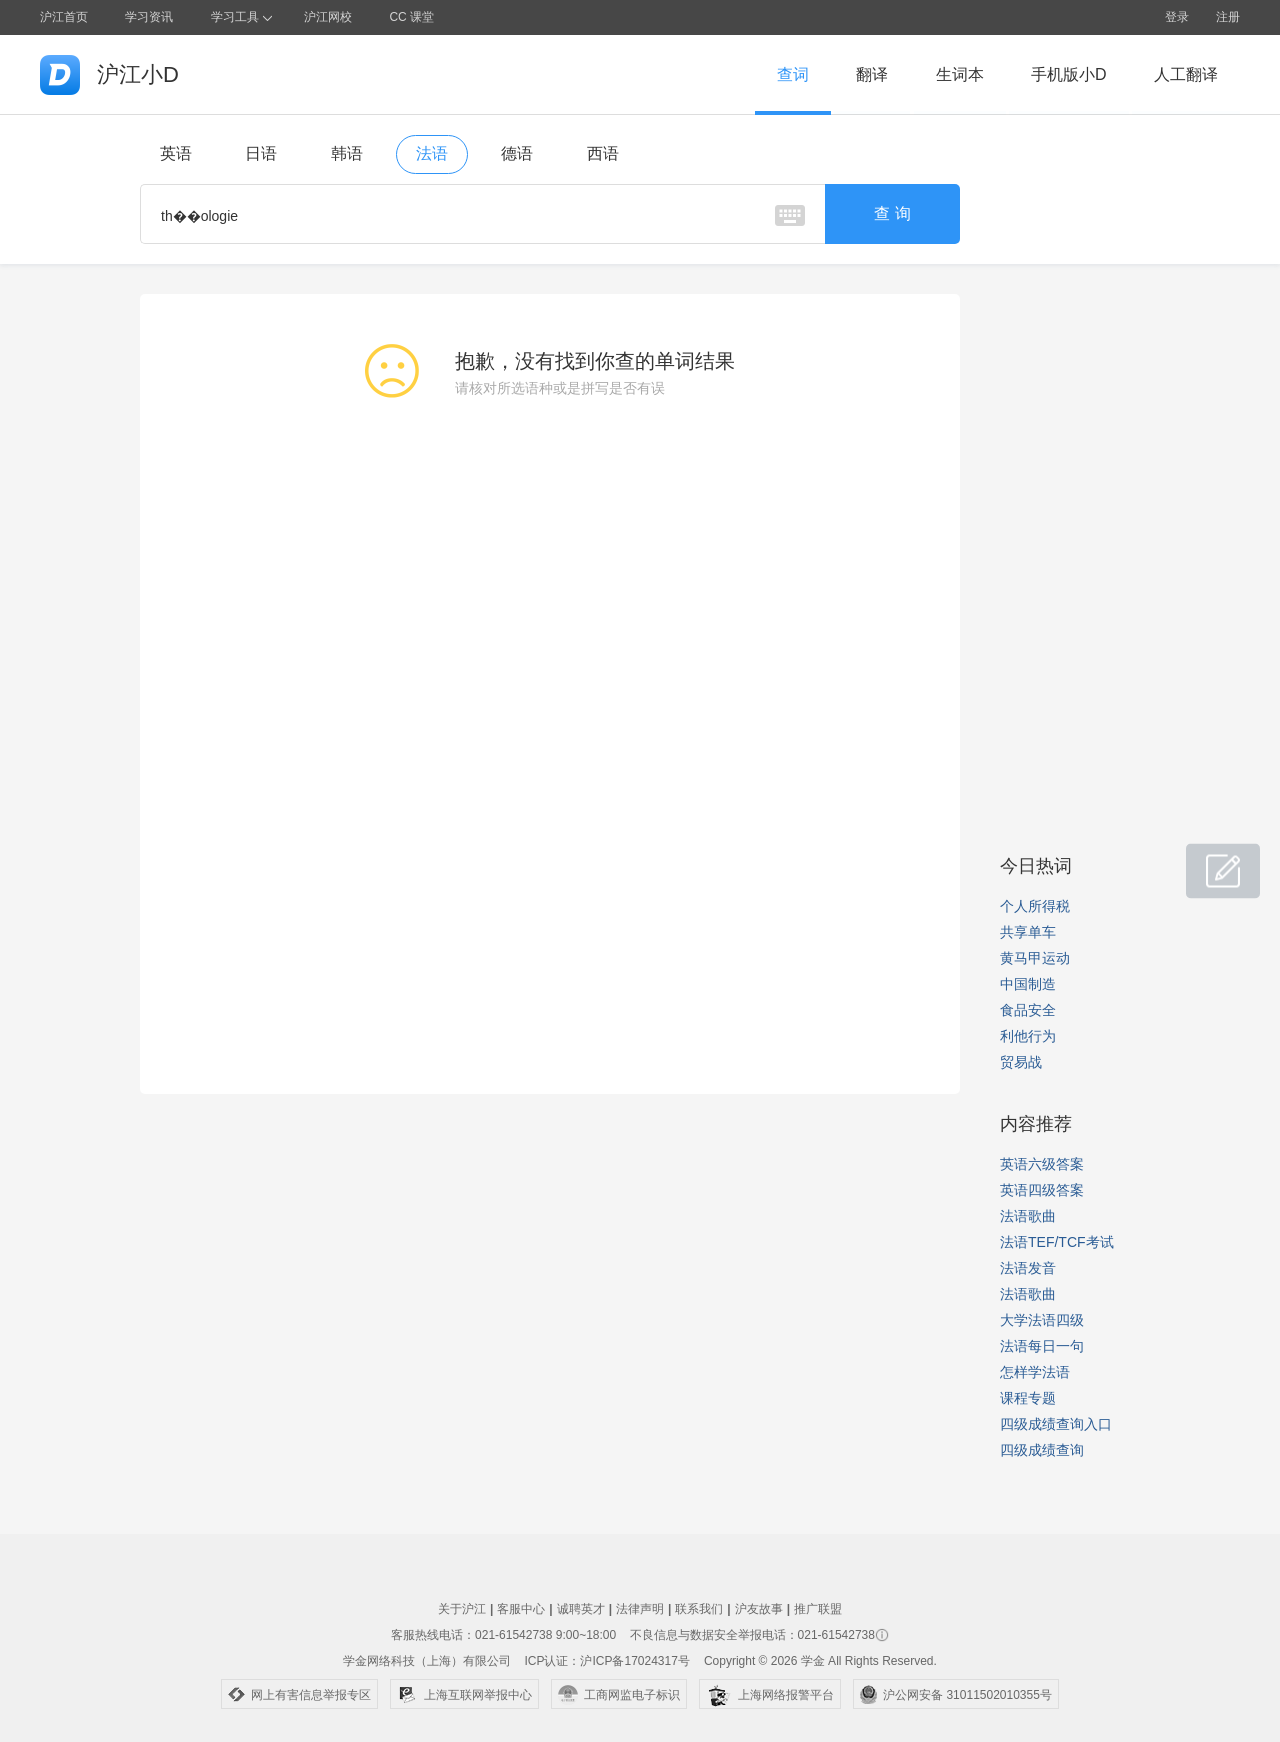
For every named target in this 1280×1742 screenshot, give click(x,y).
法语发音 (1028, 1268)
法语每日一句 (1042, 1346)
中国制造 (1028, 984)
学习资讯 (149, 17)
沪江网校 (328, 17)
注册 (1228, 17)
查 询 (892, 213)
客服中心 (521, 1609)
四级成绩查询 (1042, 1450)
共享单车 (1028, 932)
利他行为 (1028, 1036)
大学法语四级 (1042, 1320)
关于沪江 (462, 1609)
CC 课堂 (411, 17)
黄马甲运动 (1035, 958)
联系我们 (699, 1609)
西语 (603, 153)
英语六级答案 (1042, 1164)
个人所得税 (1035, 906)
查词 (793, 74)
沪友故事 (759, 1609)
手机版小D (1069, 74)
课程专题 (1028, 1398)
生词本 (960, 74)
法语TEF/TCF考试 (1057, 1242)
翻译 (872, 74)
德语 (517, 153)
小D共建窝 (1204, 860)
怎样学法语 (1035, 1372)
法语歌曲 (1028, 1216)
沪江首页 (64, 17)
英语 (176, 153)
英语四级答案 (1042, 1190)
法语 (432, 153)
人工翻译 (1186, 74)
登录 (1177, 17)
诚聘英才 (581, 1609)
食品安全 (1028, 1010)
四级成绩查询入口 (1056, 1424)
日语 (261, 153)
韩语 (347, 153)
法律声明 (640, 1609)
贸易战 (1021, 1062)
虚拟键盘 (790, 215)
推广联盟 (818, 1609)
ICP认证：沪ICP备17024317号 (606, 1661)
